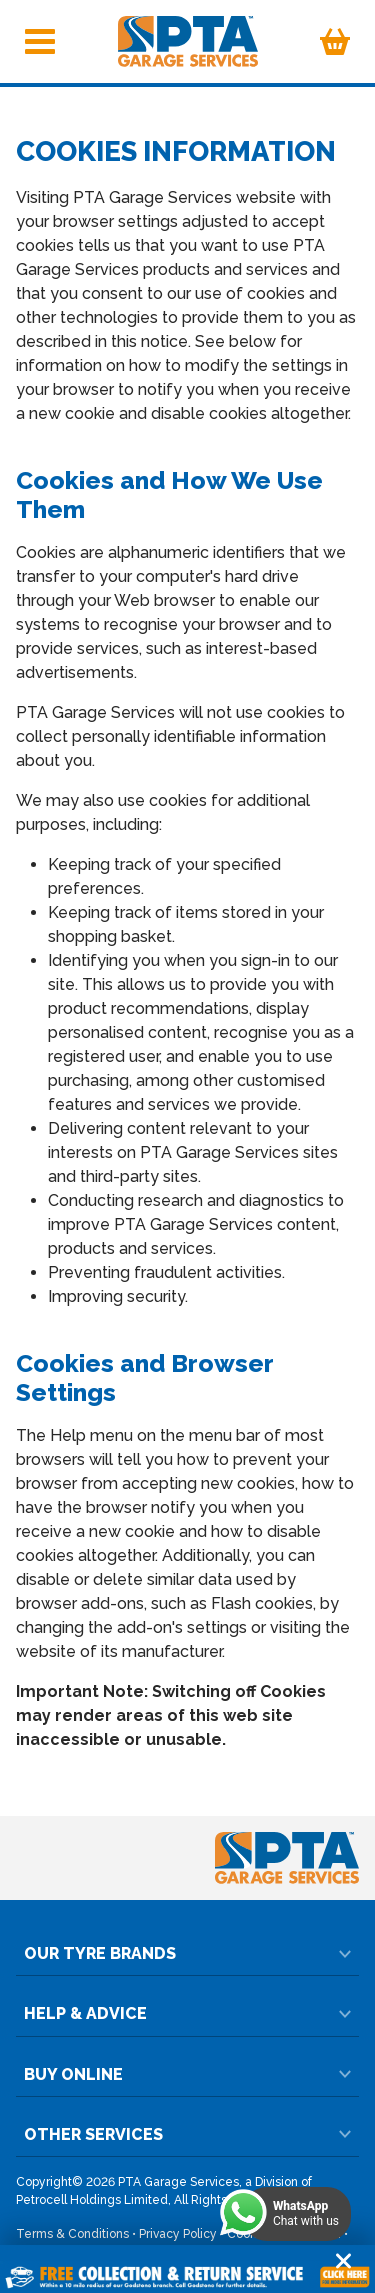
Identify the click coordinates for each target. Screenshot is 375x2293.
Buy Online (187, 2074)
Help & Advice (187, 2013)
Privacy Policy (178, 2234)
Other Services (187, 2134)
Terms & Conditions (72, 2234)
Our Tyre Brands (187, 1953)
